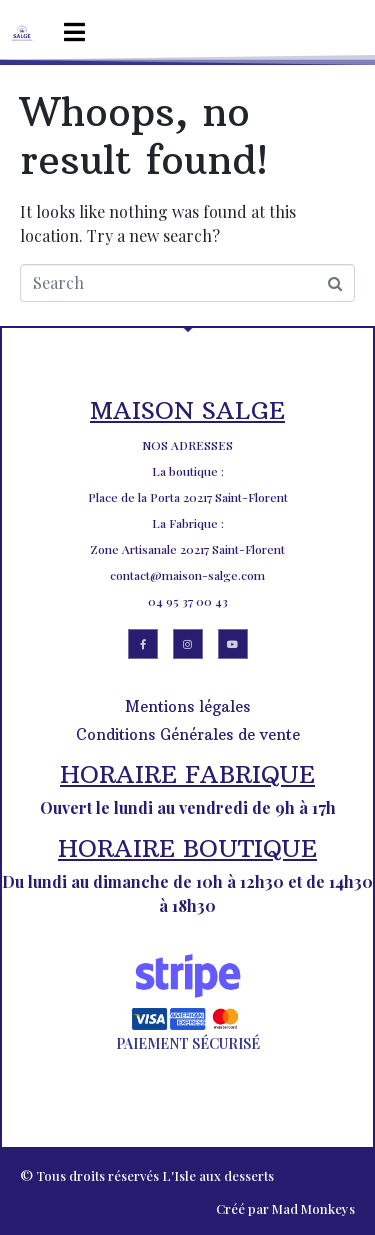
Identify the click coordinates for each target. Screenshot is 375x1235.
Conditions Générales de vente (188, 734)
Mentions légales (187, 706)
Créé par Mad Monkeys (285, 1208)
